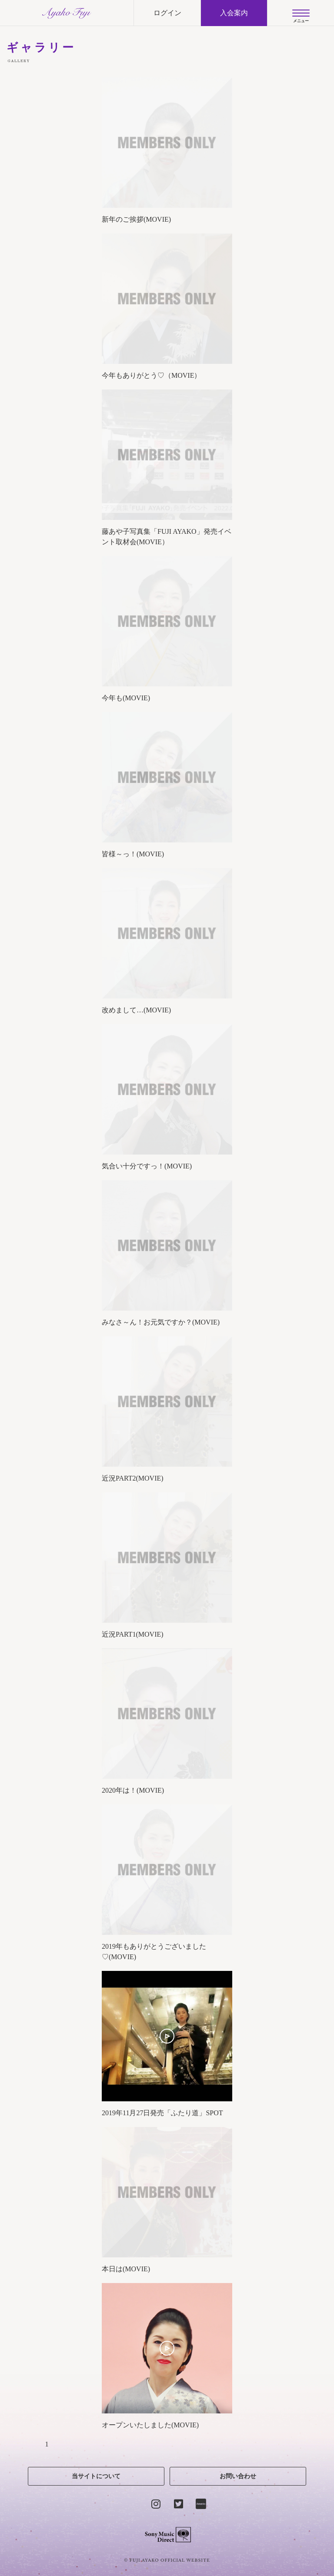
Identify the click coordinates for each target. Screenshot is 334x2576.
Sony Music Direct (167, 2534)
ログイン (167, 13)
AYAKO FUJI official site (67, 13)
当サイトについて (96, 2476)
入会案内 (234, 13)
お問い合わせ (238, 2476)
